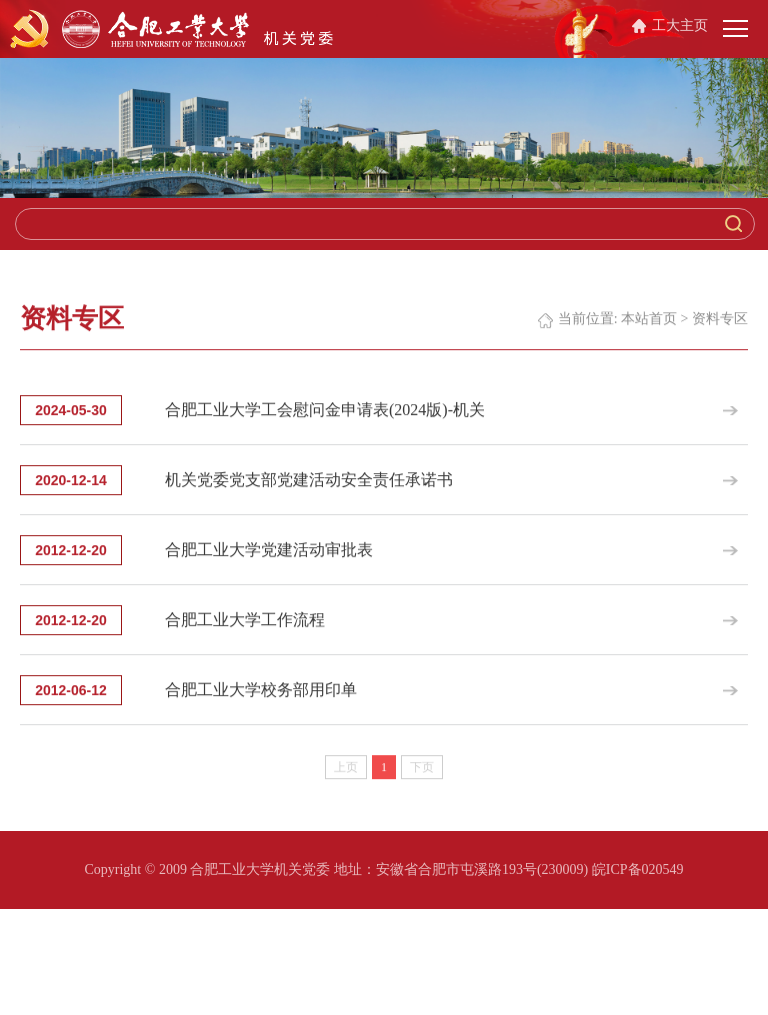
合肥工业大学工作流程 (245, 628)
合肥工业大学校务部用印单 (261, 698)
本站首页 (649, 327)
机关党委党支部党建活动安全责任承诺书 (309, 488)
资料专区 (720, 327)
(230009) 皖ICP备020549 (610, 869)
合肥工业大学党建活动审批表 (269, 558)
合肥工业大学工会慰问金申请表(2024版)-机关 (325, 418)
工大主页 (680, 25)
